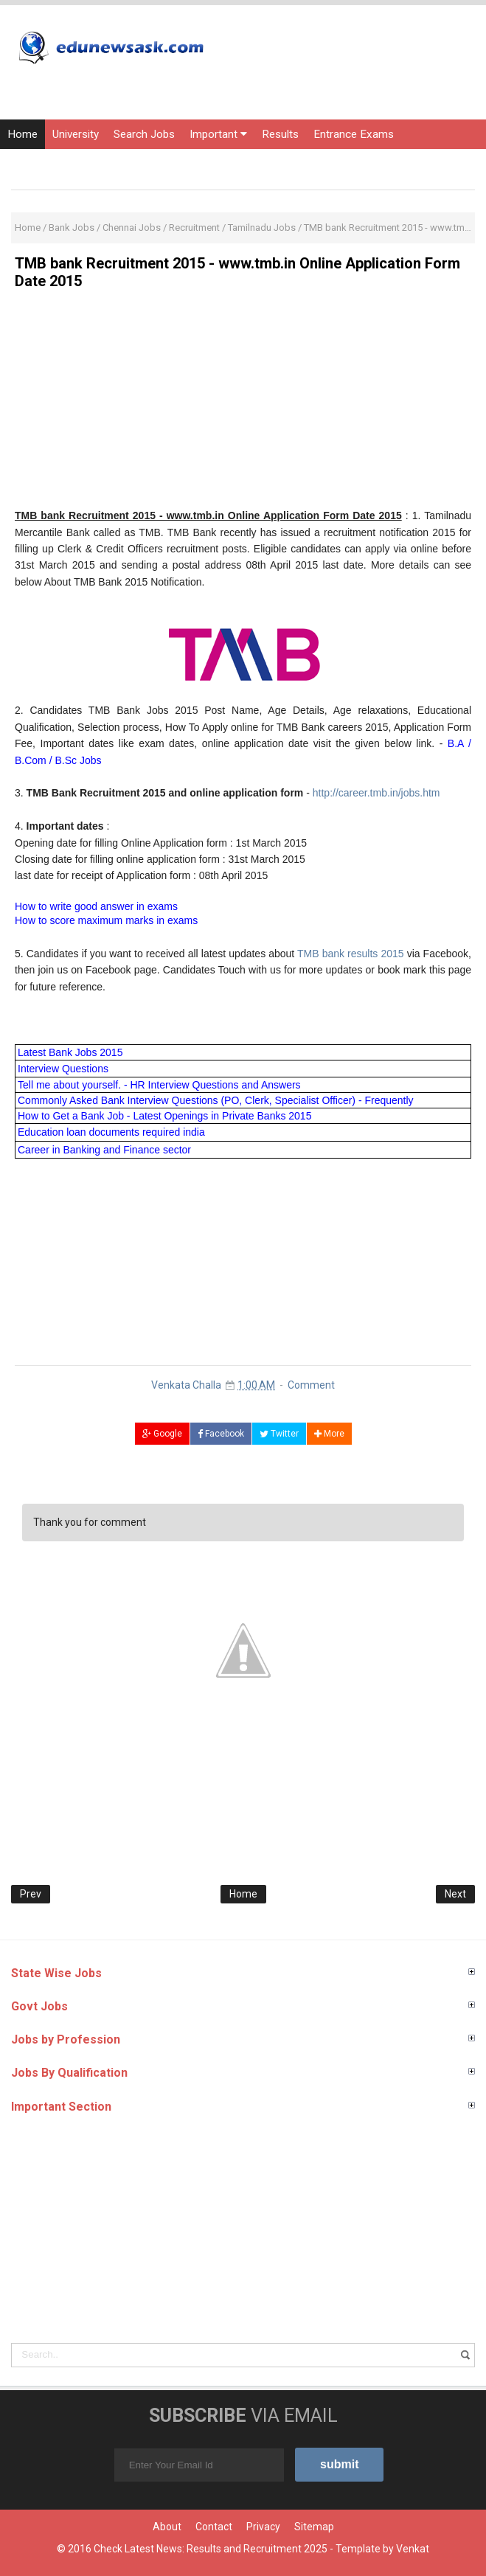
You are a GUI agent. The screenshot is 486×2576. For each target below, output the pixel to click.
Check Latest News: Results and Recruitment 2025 (210, 2549)
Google (162, 1433)
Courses (115, 163)
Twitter (279, 1433)
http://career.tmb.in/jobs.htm (376, 793)
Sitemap (314, 2526)
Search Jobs (144, 134)
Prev (30, 1894)
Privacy (263, 2526)
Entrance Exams (353, 134)
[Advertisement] (243, 404)
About (167, 2526)
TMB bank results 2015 (350, 953)
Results (280, 134)
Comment (311, 1385)
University (75, 134)
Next (455, 1894)
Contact (213, 2526)
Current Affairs (43, 163)
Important (218, 134)
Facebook (221, 1433)
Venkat (412, 2549)
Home (22, 134)
